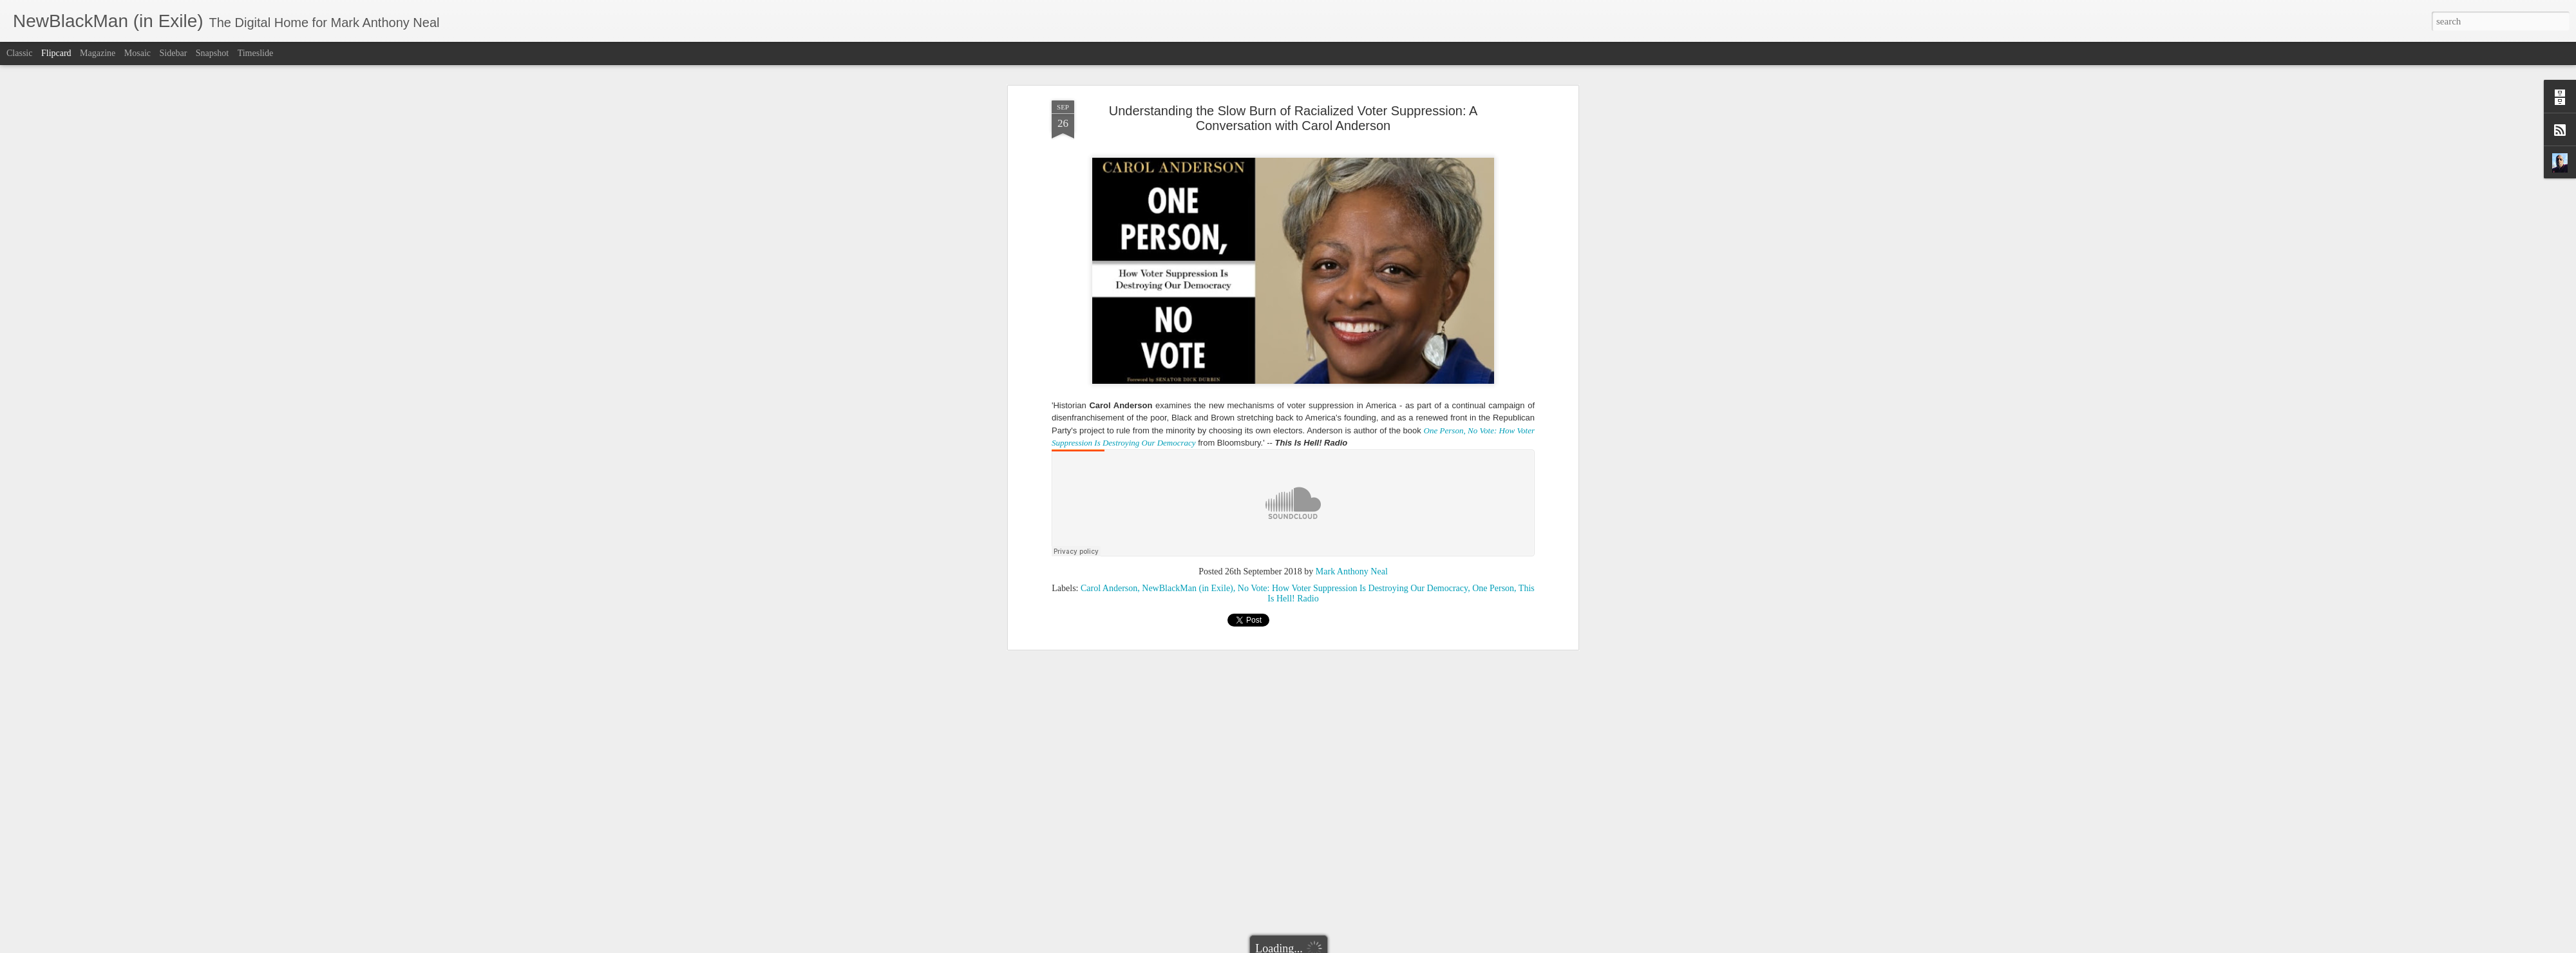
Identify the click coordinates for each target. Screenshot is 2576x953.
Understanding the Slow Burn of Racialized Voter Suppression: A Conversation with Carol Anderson (1293, 118)
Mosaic (137, 53)
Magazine (97, 53)
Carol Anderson (1109, 588)
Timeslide (256, 53)
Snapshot (212, 53)
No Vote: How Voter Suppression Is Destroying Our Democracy (1353, 588)
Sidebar (173, 53)
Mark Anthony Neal (1352, 571)
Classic (19, 53)
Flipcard (56, 53)
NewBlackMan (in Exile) (1187, 588)
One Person (1493, 588)
